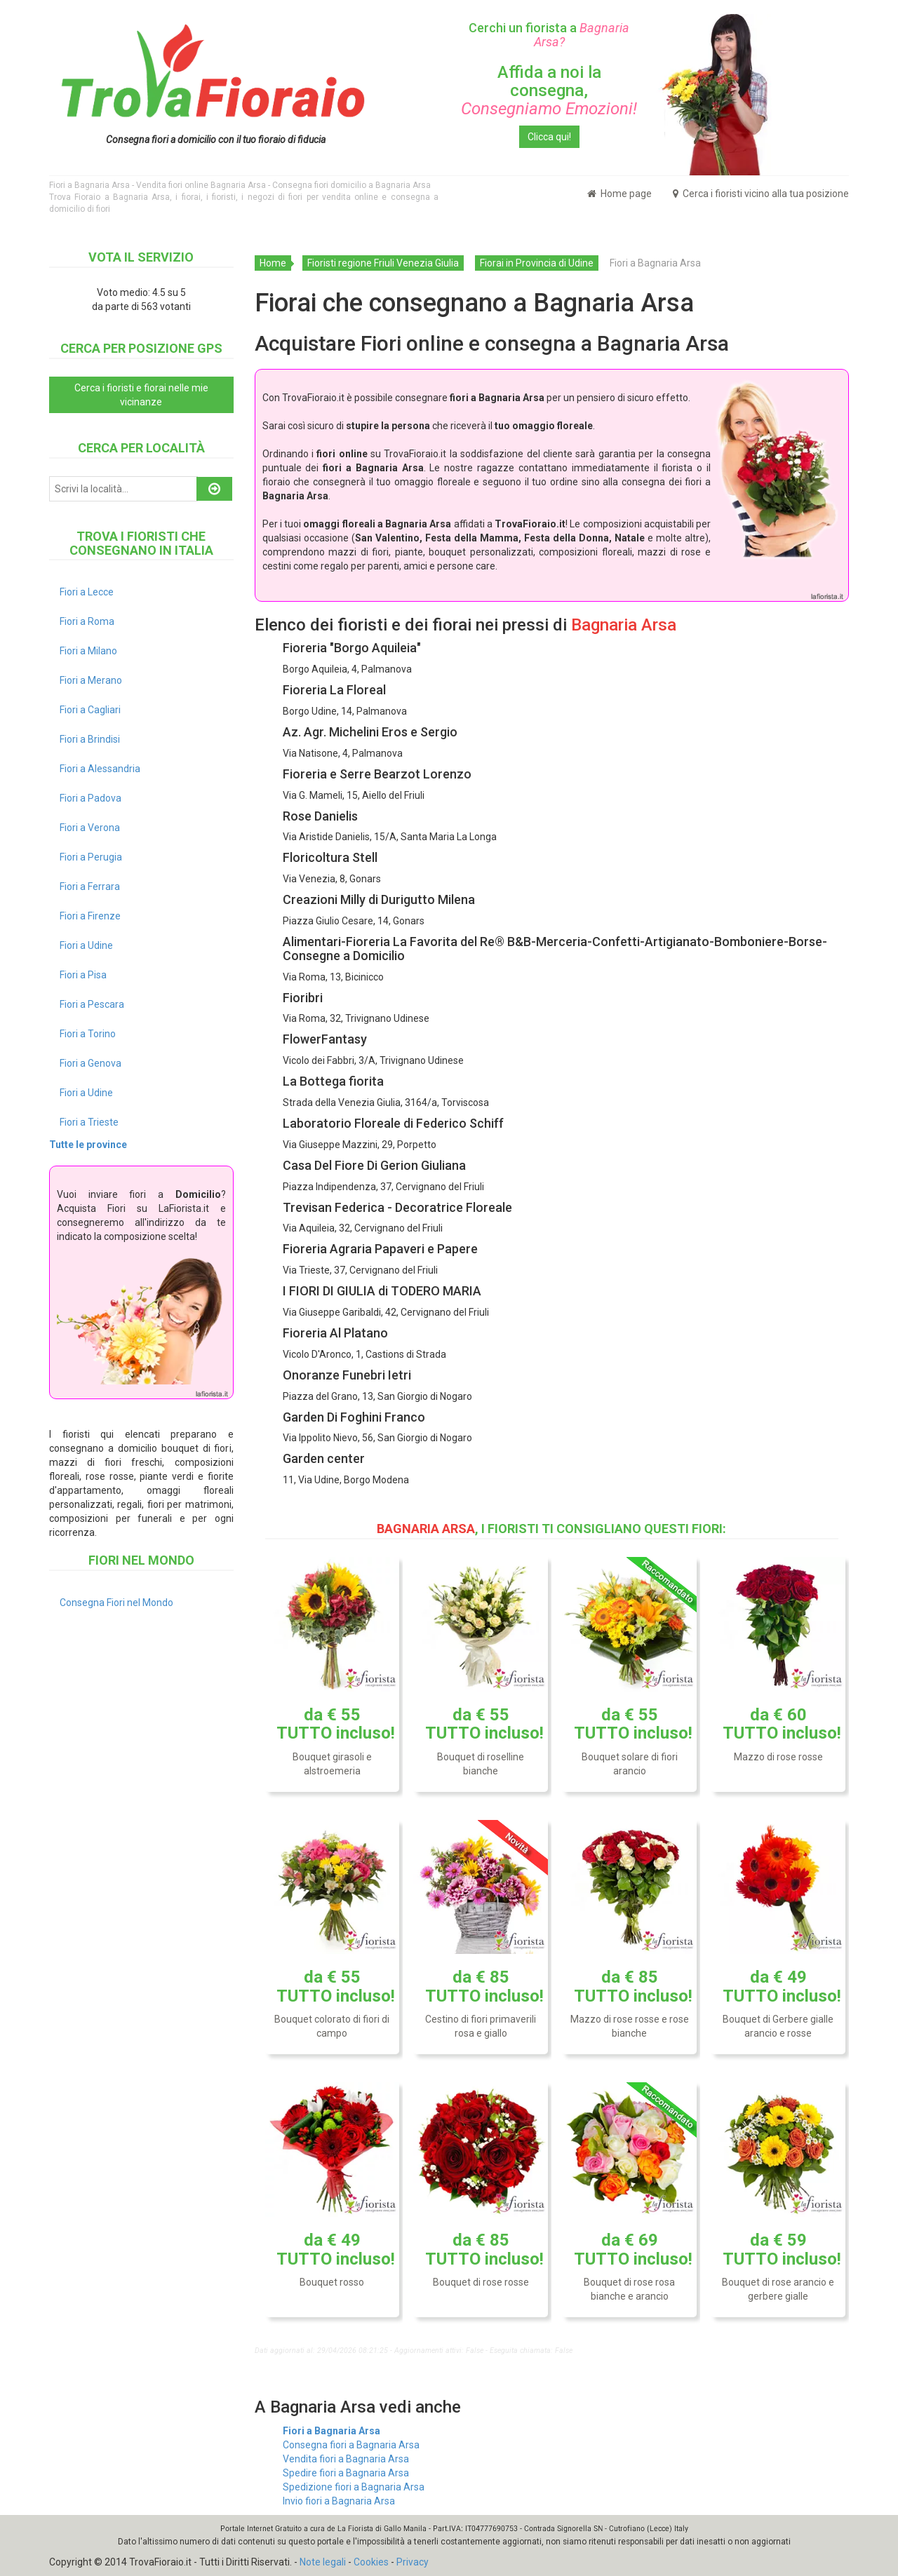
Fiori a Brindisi (90, 739)
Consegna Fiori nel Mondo (116, 1602)
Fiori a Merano (91, 680)
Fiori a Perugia (91, 857)
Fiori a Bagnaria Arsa (331, 2430)
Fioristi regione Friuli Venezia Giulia (383, 263)
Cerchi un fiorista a (549, 34)
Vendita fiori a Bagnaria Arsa (346, 2458)
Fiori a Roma (87, 621)
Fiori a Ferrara (90, 886)
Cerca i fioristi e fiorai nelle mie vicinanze (141, 394)
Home (273, 263)
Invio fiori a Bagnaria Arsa (339, 2501)
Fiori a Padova (90, 798)
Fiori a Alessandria (100, 768)
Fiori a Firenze (90, 916)
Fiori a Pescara (92, 1004)
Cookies (371, 2562)
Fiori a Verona (90, 827)
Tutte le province (88, 1144)
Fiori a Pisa (83, 974)
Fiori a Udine (86, 945)
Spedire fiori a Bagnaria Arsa (346, 2473)
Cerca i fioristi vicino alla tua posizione (761, 193)
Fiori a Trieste (89, 1122)
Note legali (323, 2562)
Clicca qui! (549, 136)
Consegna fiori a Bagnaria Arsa (351, 2444)
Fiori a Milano (88, 650)
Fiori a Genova (90, 1063)
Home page (619, 193)
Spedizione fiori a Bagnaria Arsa (353, 2487)
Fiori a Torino (88, 1033)
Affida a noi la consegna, (549, 90)
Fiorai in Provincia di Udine (537, 263)
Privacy (412, 2562)
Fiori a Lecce (87, 592)
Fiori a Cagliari (90, 709)
